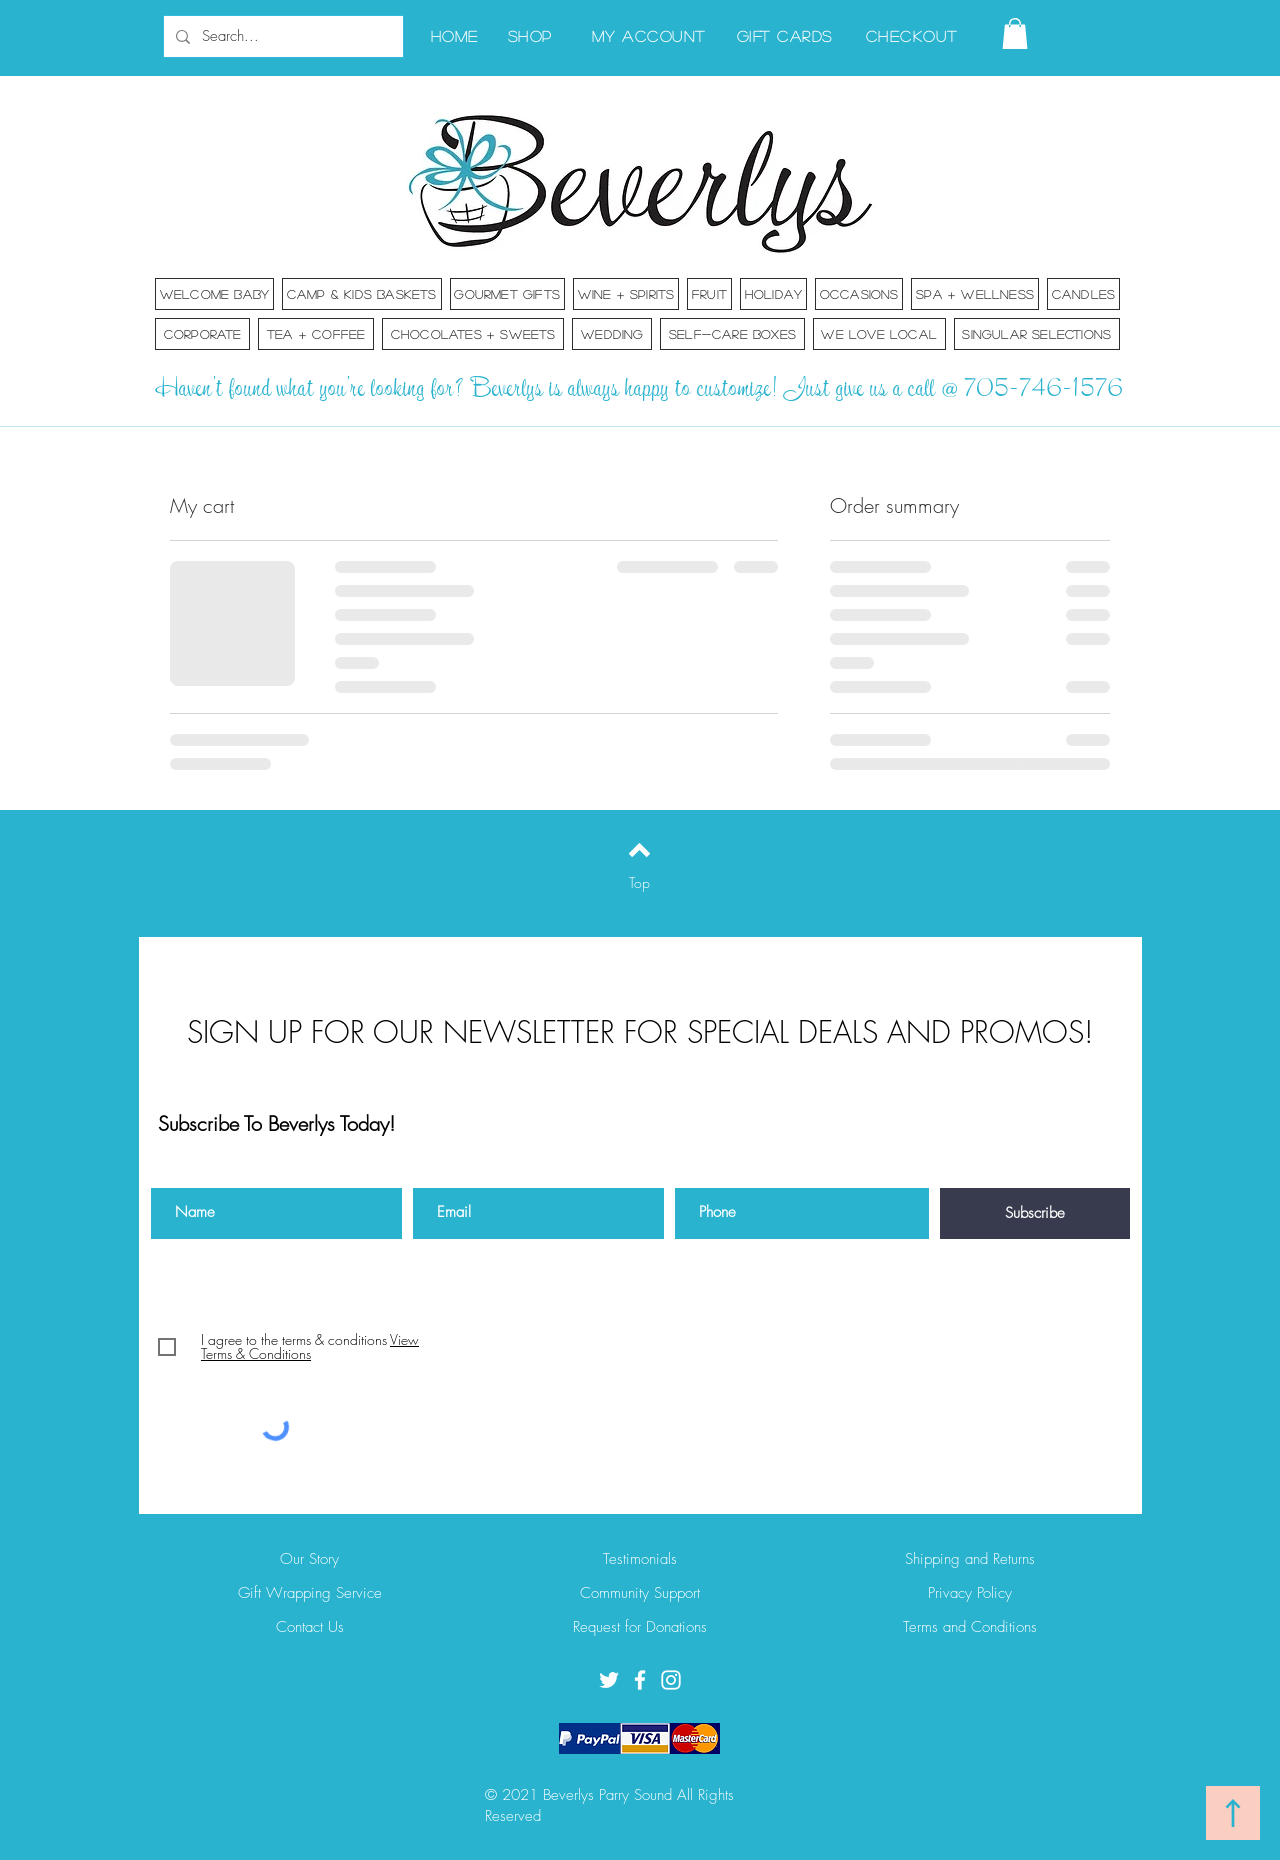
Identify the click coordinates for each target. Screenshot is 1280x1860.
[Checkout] (913, 35)
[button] (1015, 33)
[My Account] (650, 35)
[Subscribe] (1035, 1213)
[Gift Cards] (786, 35)
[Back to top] (639, 850)
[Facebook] (640, 1680)
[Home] (456, 35)
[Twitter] (609, 1680)
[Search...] (281, 36)
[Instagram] (671, 1680)
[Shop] (532, 35)
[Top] (639, 883)
